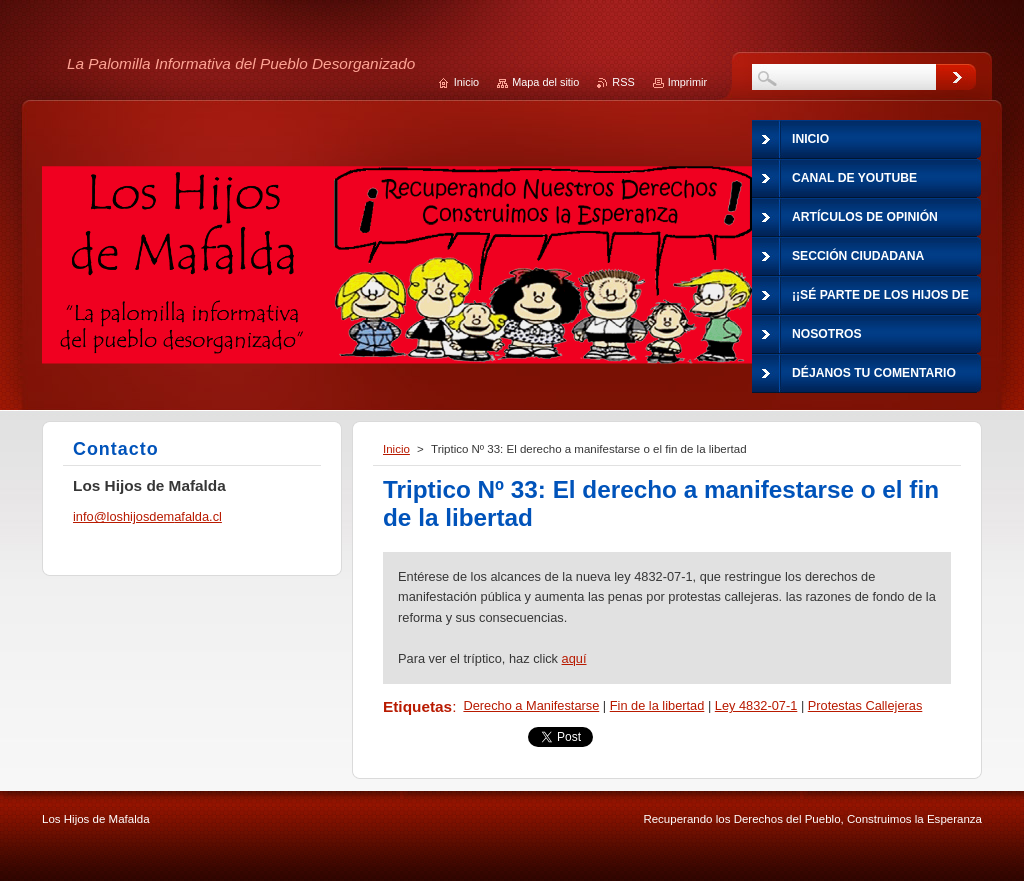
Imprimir (687, 82)
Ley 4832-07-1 (756, 705)
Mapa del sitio (545, 82)
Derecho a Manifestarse (531, 705)
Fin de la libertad (657, 705)
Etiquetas (417, 706)
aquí (574, 658)
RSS (623, 82)
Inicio (396, 449)
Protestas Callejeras (865, 705)
